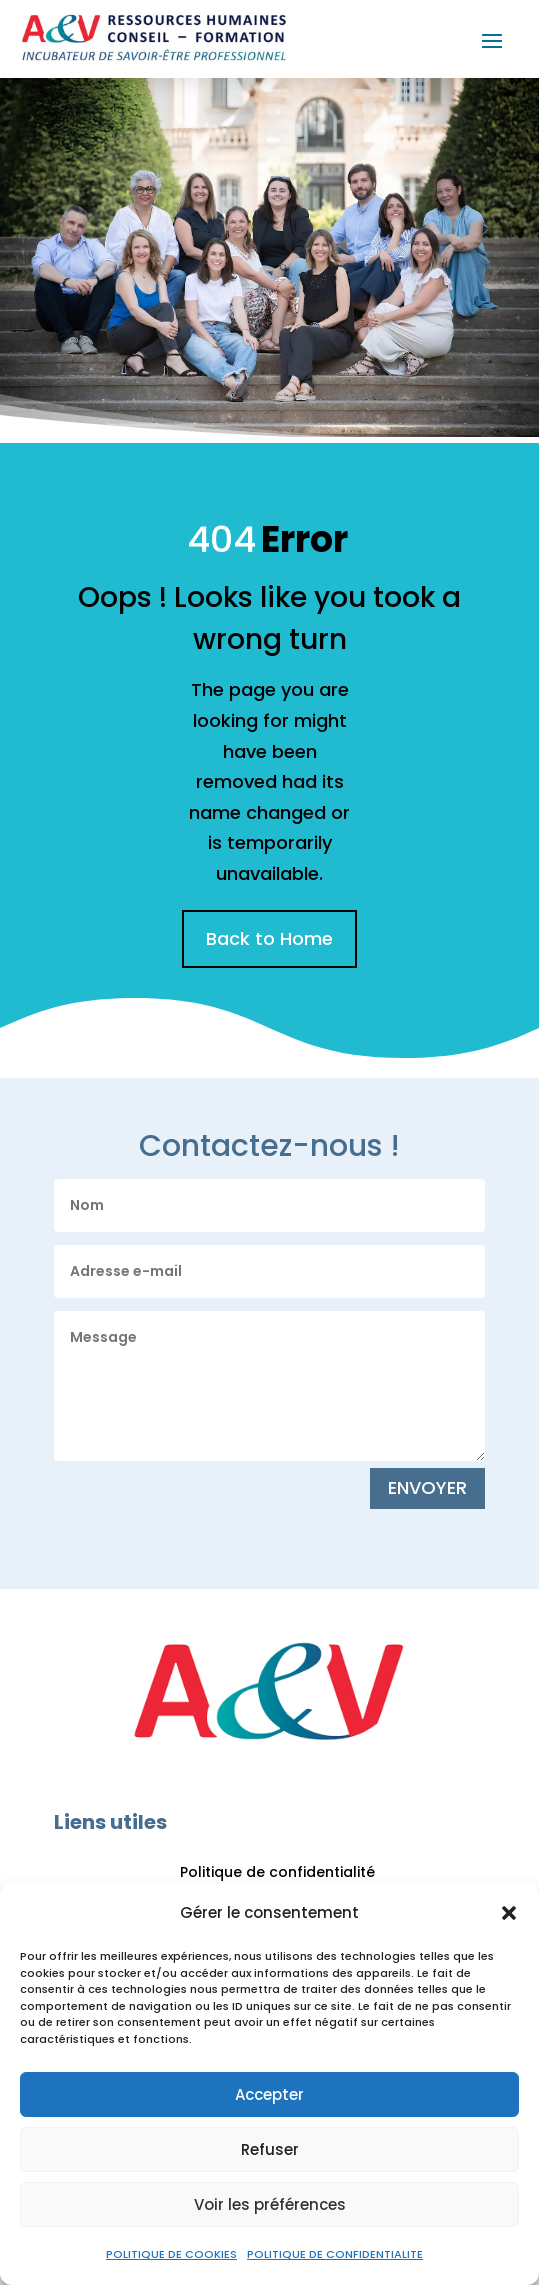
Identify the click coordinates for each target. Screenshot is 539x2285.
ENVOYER (427, 1487)
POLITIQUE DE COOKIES (171, 2254)
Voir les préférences (270, 2204)
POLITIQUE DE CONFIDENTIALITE (335, 2254)
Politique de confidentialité (277, 1872)
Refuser (270, 2149)
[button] (509, 1913)
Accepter (269, 2094)
